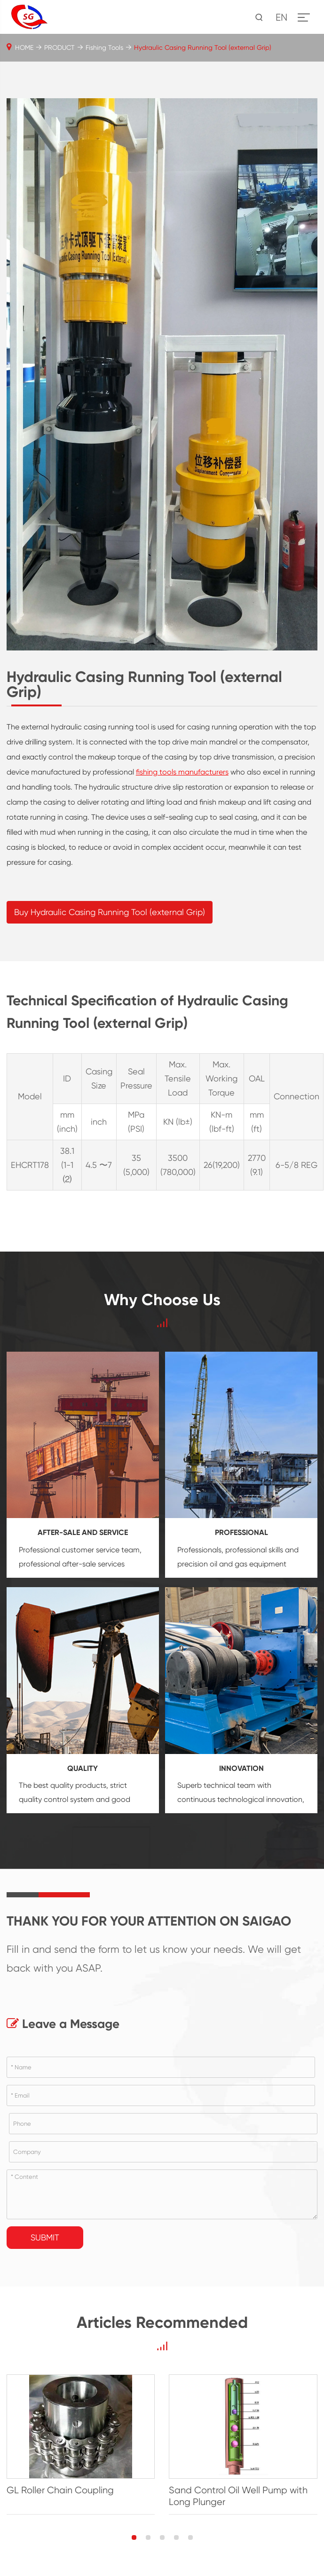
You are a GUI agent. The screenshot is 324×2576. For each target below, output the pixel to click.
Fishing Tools (104, 47)
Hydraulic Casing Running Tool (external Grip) (202, 47)
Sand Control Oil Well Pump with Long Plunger (238, 2496)
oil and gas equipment (248, 1563)
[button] (134, 2537)
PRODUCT (59, 47)
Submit (45, 2237)
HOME (24, 47)
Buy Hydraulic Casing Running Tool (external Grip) (109, 912)
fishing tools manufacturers (182, 771)
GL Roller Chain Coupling (60, 2490)
